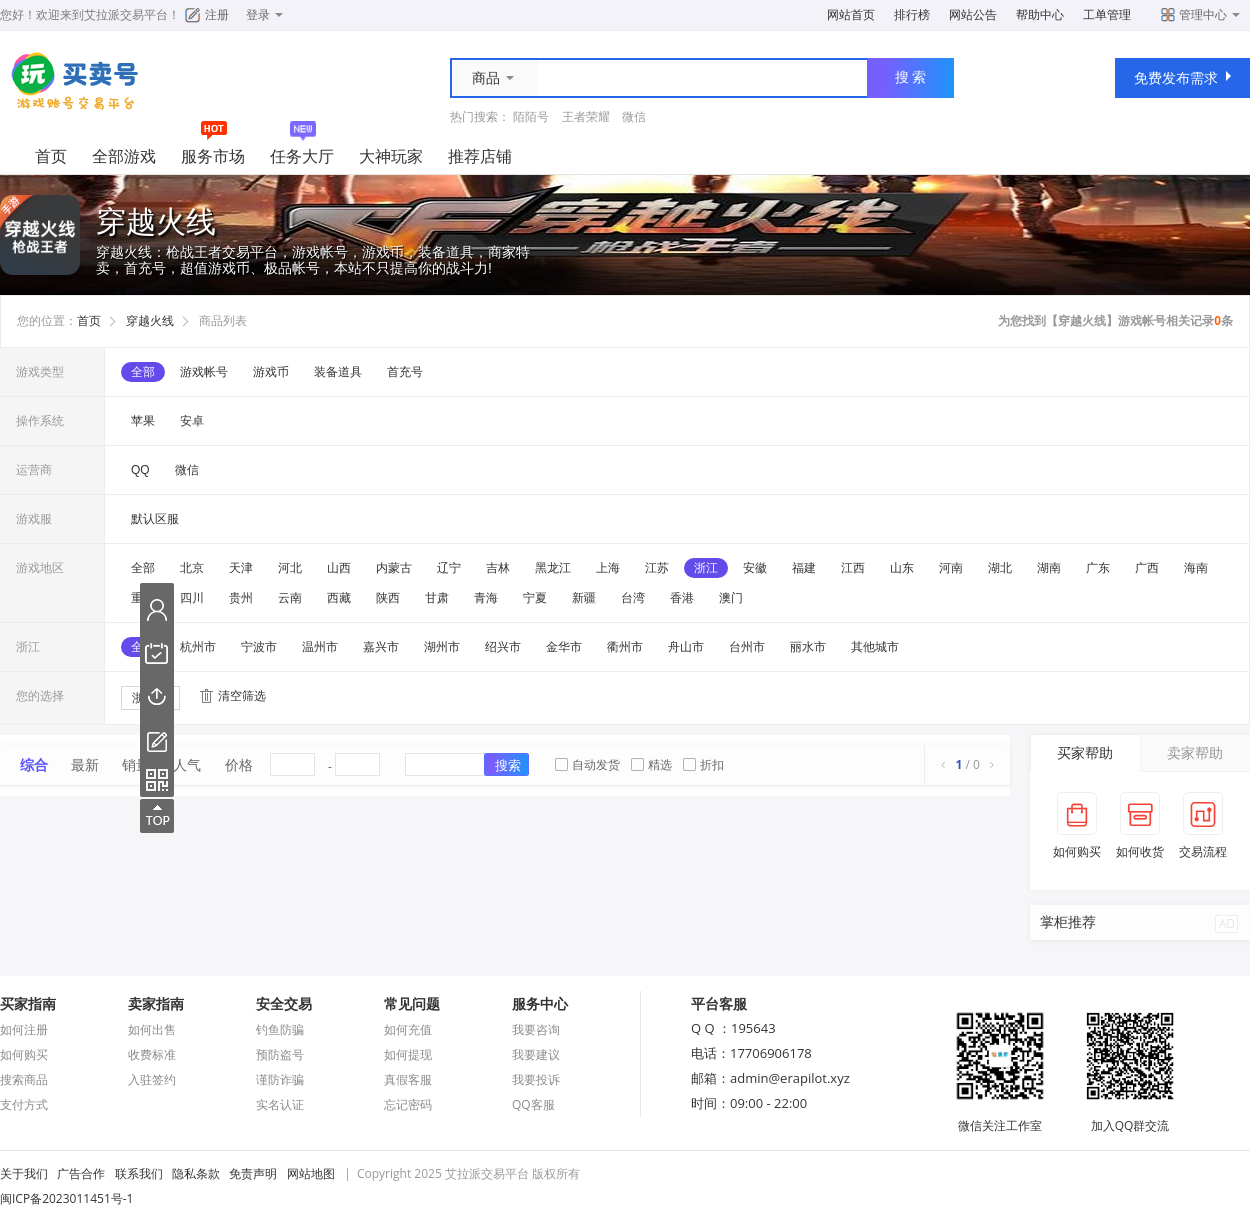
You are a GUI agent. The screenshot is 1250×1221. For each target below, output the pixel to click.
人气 (187, 764)
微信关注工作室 (1000, 1117)
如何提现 (408, 1054)
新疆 (584, 598)
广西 (1147, 568)
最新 (85, 764)
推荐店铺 (480, 156)
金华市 (564, 647)
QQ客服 (533, 1104)
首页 (51, 156)
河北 (290, 568)
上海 (608, 568)
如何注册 (24, 1029)
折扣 (703, 764)
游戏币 (271, 372)
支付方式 (24, 1104)
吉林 (498, 568)
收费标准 (152, 1054)
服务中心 (540, 1003)
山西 (339, 568)
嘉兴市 (381, 647)
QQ (140, 470)
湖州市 (442, 647)
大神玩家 (391, 156)
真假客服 (408, 1079)
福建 (804, 568)
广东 (1098, 568)
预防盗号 (280, 1054)
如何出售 (152, 1029)
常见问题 (412, 1003)
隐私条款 (196, 1173)
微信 (634, 116)
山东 (902, 568)
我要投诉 (536, 1079)
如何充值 (408, 1029)
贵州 (241, 598)
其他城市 (875, 647)
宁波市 (259, 647)
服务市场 (213, 156)
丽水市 (808, 647)
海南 (1196, 568)
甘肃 (437, 598)
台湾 (633, 598)
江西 (853, 568)
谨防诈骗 (280, 1079)
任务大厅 (302, 156)
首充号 (405, 372)
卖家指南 (156, 1003)
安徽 (755, 568)
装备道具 (338, 372)
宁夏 (535, 598)
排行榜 (912, 14)
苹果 (143, 421)
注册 (217, 14)
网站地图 (311, 1173)
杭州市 (198, 647)
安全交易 (284, 1003)
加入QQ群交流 (1130, 1117)
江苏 (657, 568)
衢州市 (625, 647)
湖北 (1000, 568)
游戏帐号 (204, 372)
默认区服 (155, 519)
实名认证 (280, 1104)
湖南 (1049, 568)
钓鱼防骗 (280, 1029)
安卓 (192, 421)
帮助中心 (1040, 14)
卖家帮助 (1195, 752)
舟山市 (686, 647)
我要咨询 (536, 1029)
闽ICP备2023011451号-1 (66, 1198)
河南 (951, 568)
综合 (34, 764)
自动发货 (587, 764)
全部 (143, 372)
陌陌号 (531, 116)
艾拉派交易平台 (126, 14)
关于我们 (24, 1173)
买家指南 (28, 1003)
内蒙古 (394, 568)
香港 (682, 598)
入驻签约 (152, 1079)
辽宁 (449, 568)
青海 (486, 598)
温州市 (320, 647)
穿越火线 (150, 321)
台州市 (747, 647)
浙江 (706, 568)
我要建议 (536, 1054)
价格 (239, 764)
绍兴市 (503, 647)
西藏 (339, 598)
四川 (192, 598)
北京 (192, 568)
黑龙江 (553, 568)
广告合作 (81, 1173)
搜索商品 (24, 1079)
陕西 (388, 598)
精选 (651, 764)
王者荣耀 (586, 116)
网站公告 (973, 14)
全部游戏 (124, 156)
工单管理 (1107, 14)
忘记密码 (408, 1104)
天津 (241, 568)
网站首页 (851, 14)
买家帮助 (1085, 752)
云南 (290, 598)
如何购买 (24, 1054)
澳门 (731, 598)
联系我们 (139, 1173)
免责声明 (253, 1173)
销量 (136, 764)
